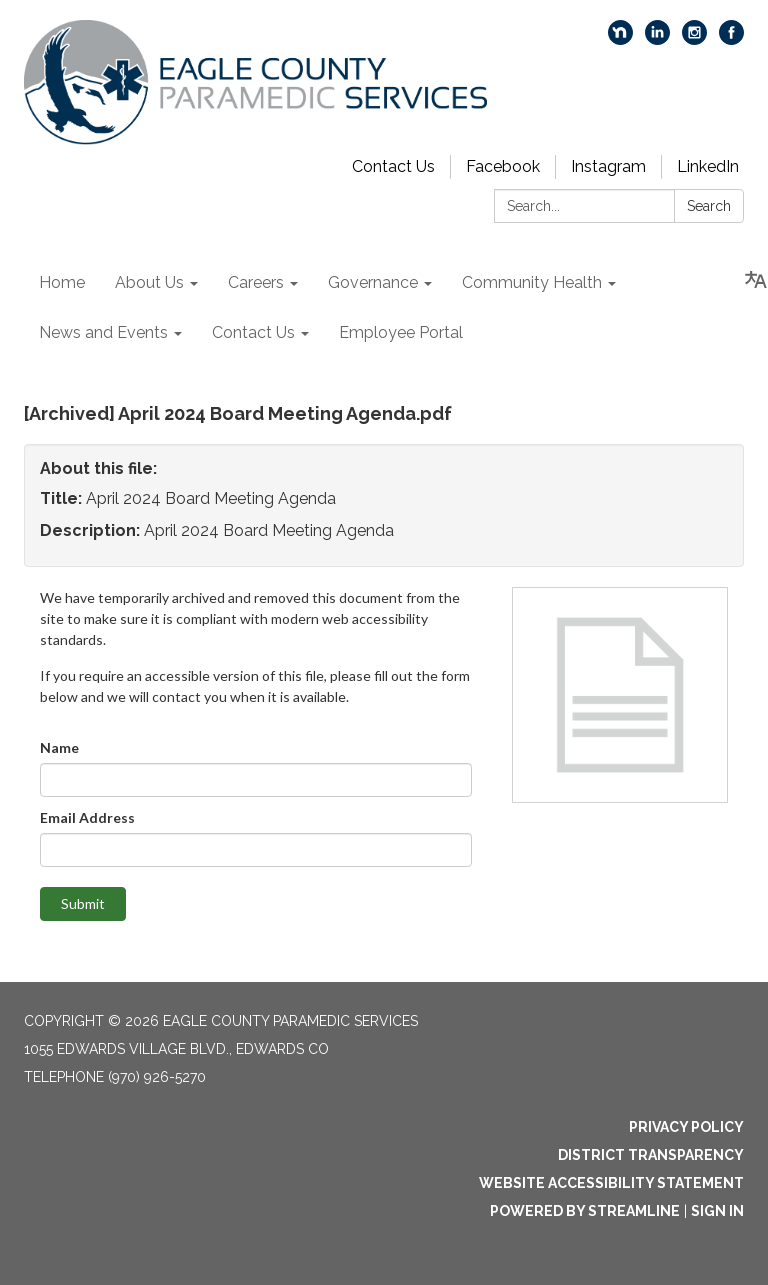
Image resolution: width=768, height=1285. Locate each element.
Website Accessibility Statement (611, 1183)
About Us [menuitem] (149, 282)
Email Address (87, 817)
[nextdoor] (620, 39)
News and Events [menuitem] (103, 332)
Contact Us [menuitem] (253, 332)
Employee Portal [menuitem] (401, 332)
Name (59, 747)
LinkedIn (708, 166)
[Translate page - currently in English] (756, 280)
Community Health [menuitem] (532, 282)
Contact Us (393, 166)
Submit (83, 903)
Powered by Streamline (585, 1211)
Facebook (503, 166)
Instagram (608, 166)
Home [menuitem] (62, 282)
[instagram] (694, 39)
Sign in (717, 1211)
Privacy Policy (686, 1127)
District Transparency (651, 1155)
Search (709, 206)
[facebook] (731, 39)
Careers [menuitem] (256, 282)
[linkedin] (657, 39)
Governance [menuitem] (373, 282)
